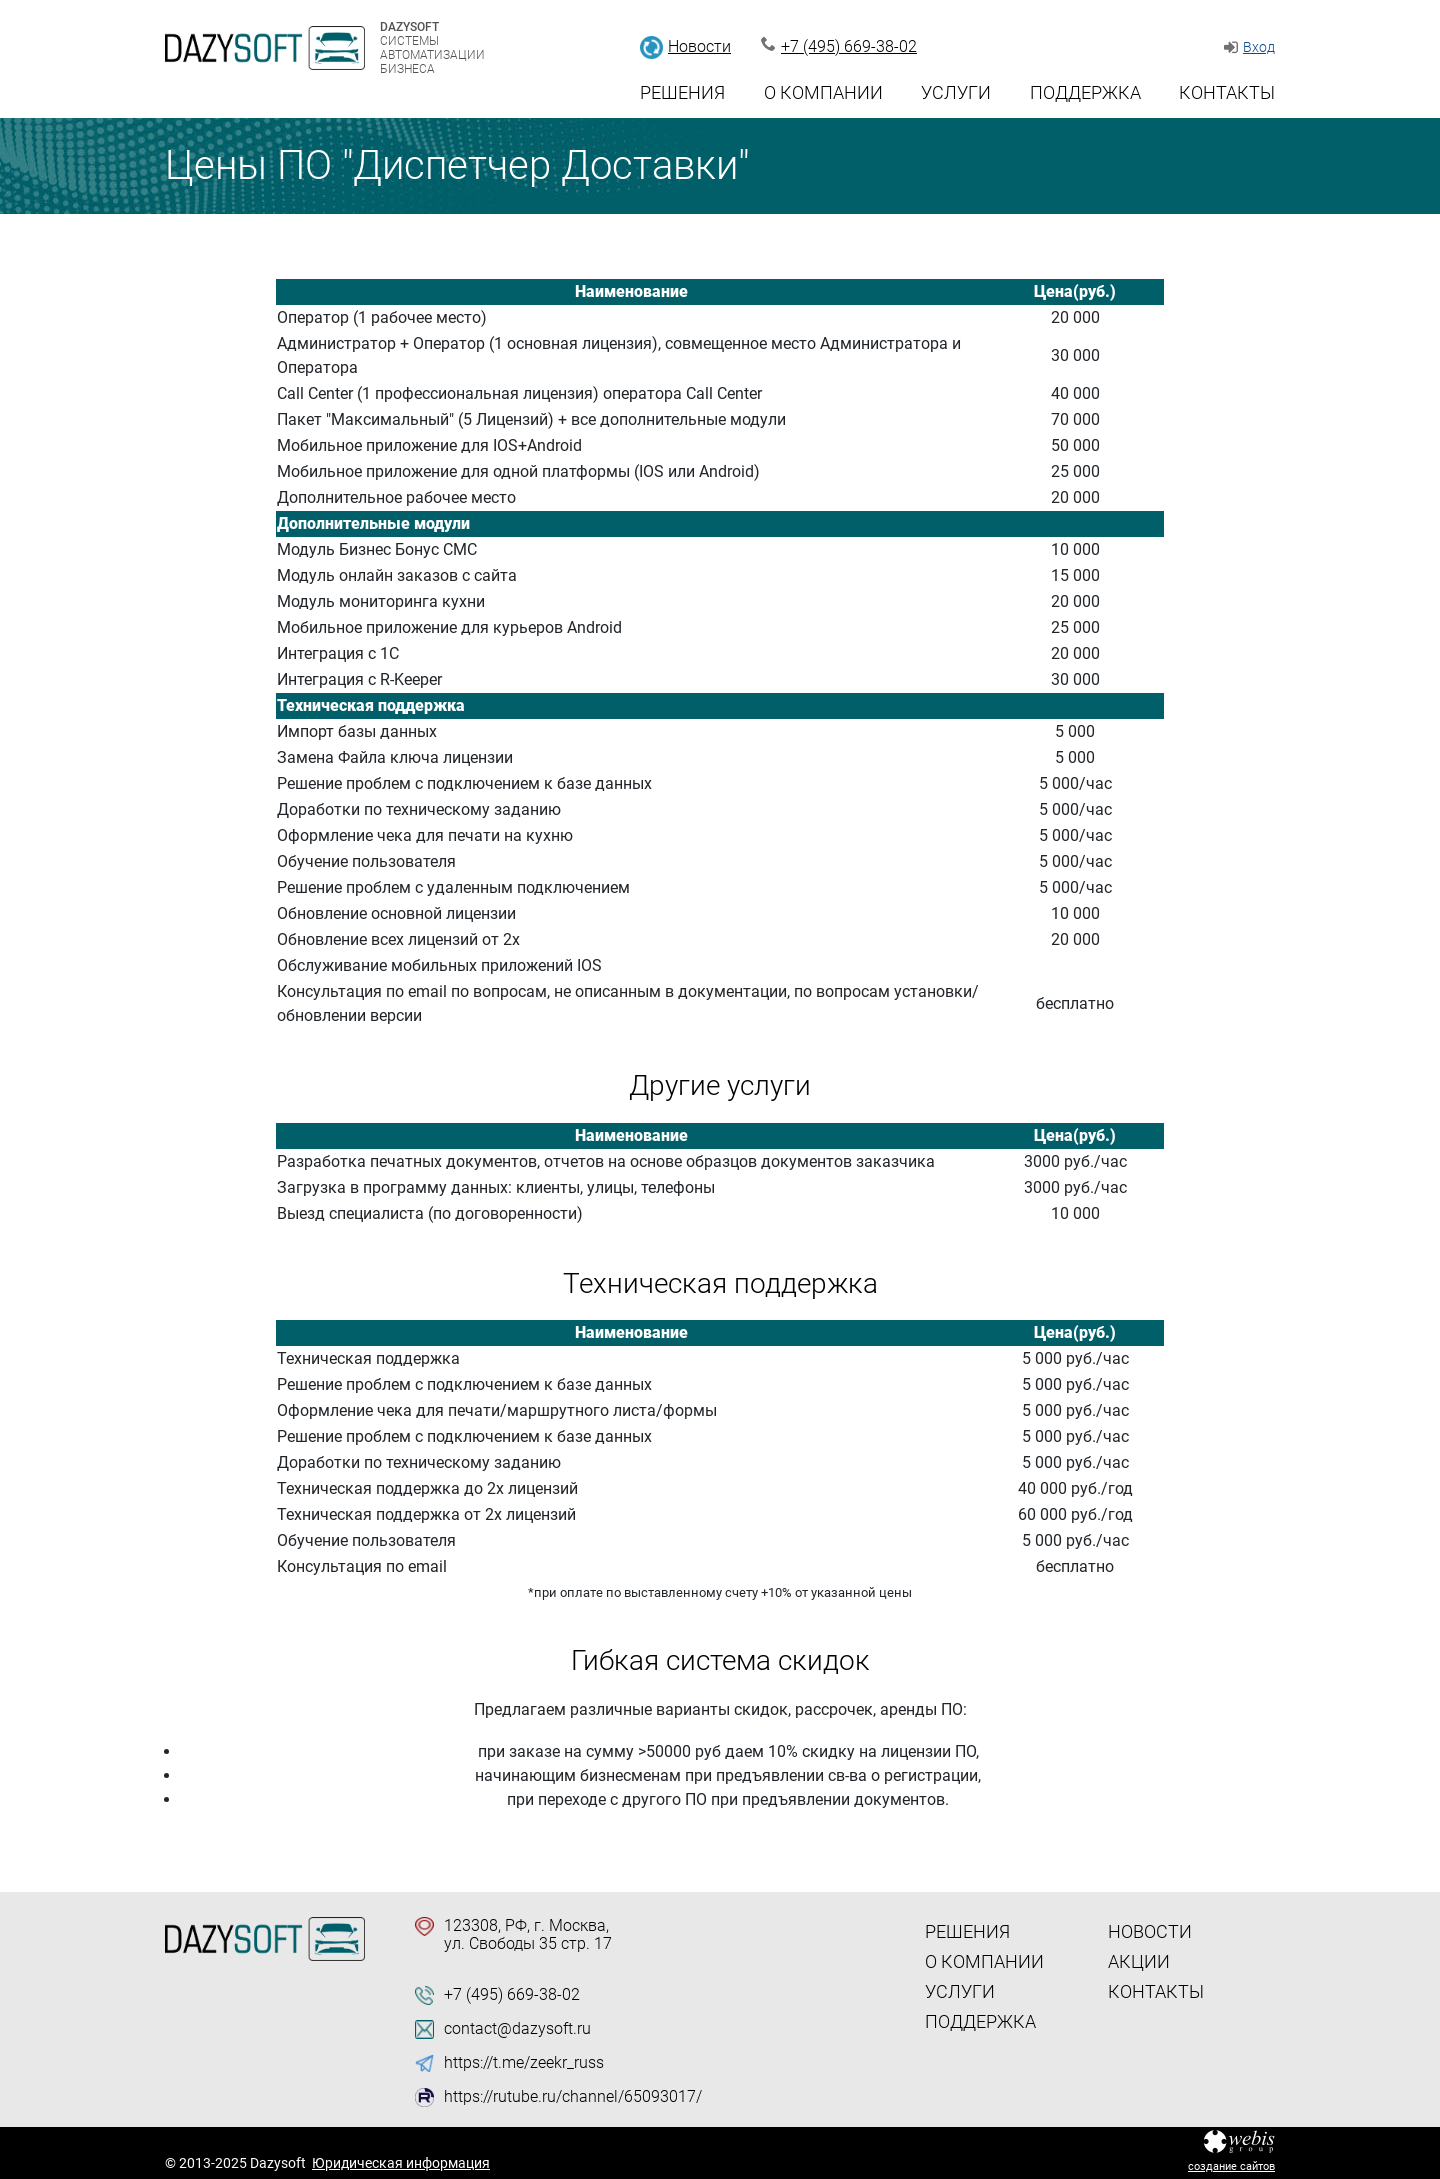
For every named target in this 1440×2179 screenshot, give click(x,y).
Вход (1259, 47)
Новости (699, 46)
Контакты (1227, 92)
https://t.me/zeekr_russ (524, 2063)
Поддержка (1085, 92)
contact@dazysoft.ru (517, 2029)
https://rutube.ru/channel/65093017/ (573, 2097)
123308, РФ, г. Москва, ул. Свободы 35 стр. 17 (528, 1935)
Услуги (956, 92)
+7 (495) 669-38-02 (849, 46)
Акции (1139, 1961)
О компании (823, 92)
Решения (682, 92)
